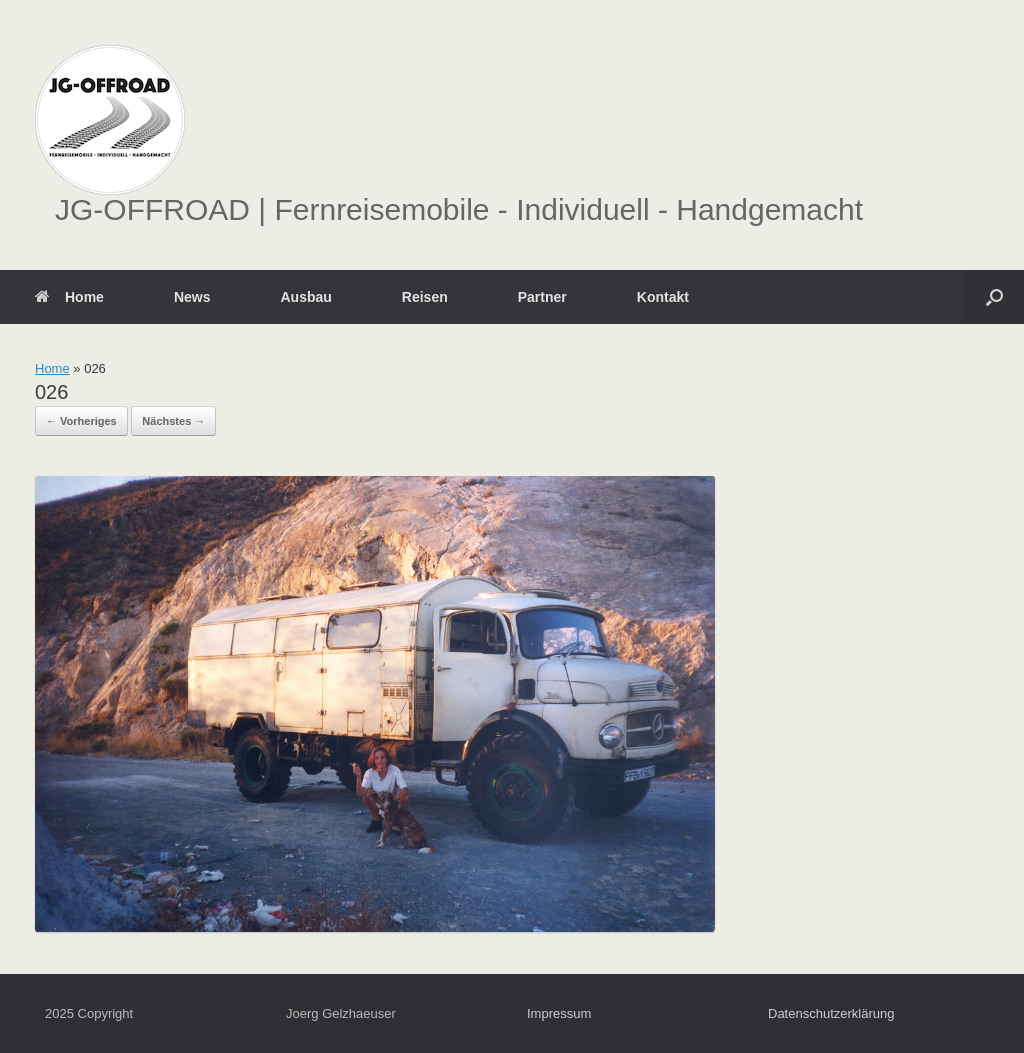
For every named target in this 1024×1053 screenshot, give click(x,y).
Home (69, 297)
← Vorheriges (81, 421)
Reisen (425, 297)
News (192, 297)
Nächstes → (173, 421)
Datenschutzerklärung (831, 1013)
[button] (994, 297)
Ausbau (305, 297)
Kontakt (663, 297)
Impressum (559, 1013)
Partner (542, 297)
